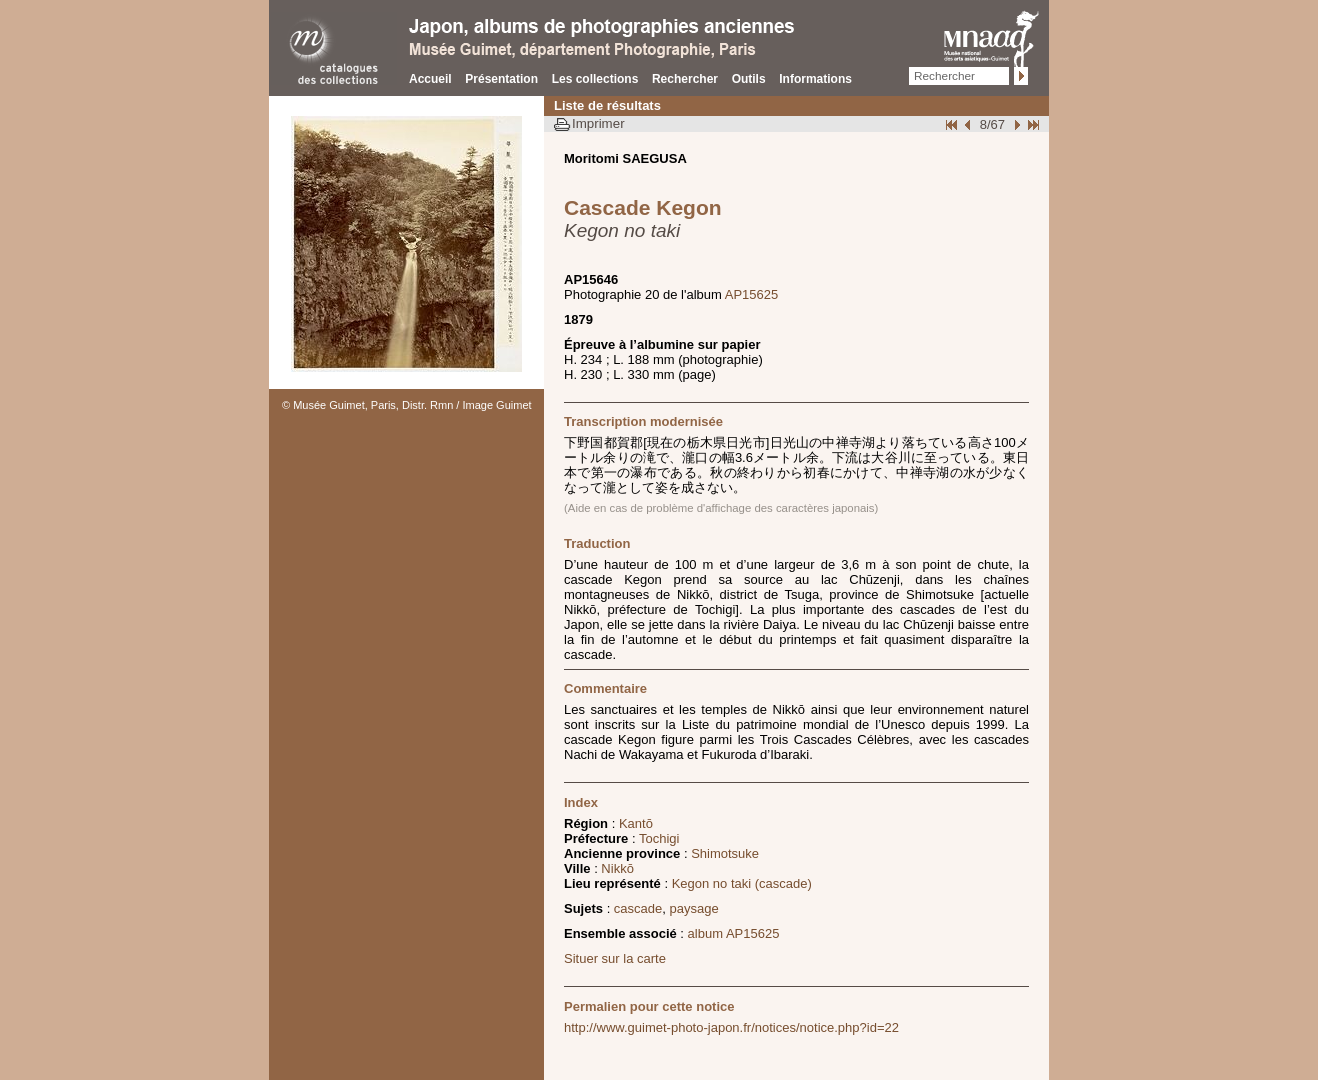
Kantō (636, 823)
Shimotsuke (725, 853)
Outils (749, 79)
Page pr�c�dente (970, 124)
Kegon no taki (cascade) (742, 883)
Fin (1032, 124)
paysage (694, 908)
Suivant (1015, 124)
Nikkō (617, 868)
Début (953, 124)
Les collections (595, 79)
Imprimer (598, 123)
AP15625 (752, 294)
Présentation (501, 79)
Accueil (430, 79)
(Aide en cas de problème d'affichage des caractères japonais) (721, 508)
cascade (638, 908)
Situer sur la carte (615, 958)
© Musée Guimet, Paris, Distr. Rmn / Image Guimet (407, 405)
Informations (815, 79)
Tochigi (659, 838)
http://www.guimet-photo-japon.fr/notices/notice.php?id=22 (731, 1027)
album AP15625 (734, 933)
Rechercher (685, 79)
